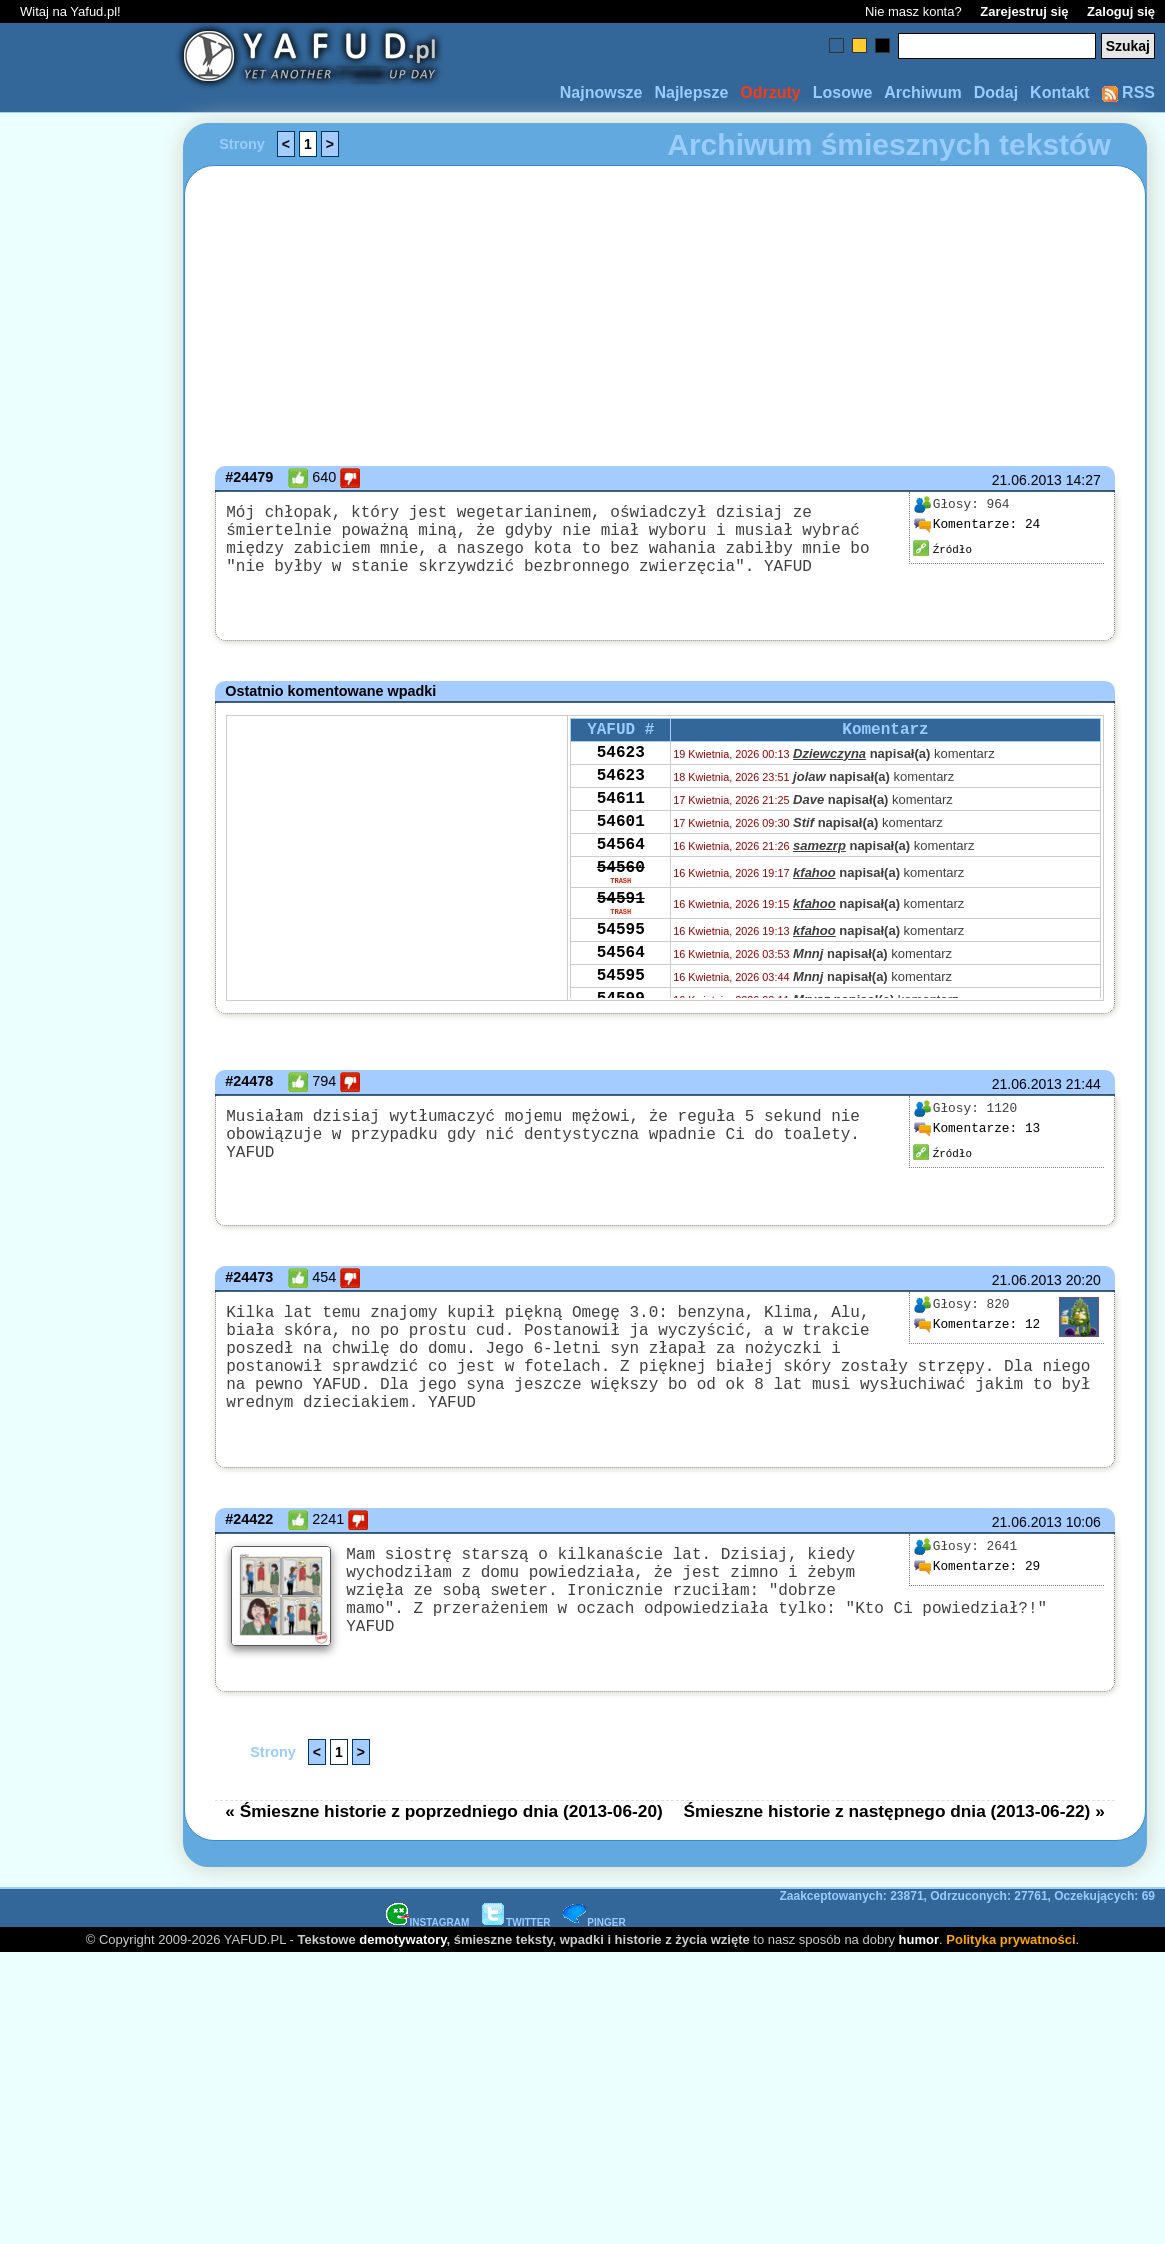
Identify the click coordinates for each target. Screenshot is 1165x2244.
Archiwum (922, 92)
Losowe (843, 92)
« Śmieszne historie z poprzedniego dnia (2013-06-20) (444, 1844)
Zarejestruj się (1024, 11)
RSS (1128, 92)
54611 (621, 820)
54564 (621, 874)
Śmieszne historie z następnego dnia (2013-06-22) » (894, 1844)
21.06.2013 (1027, 480)
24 (977, 525)
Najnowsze (601, 92)
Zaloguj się (1121, 11)
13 (977, 1136)
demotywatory (402, 1972)
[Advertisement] (88, 1122)
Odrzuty (770, 92)
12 (977, 1336)
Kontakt (1060, 92)
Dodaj (996, 92)
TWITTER (516, 1955)
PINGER (594, 1955)
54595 (621, 973)
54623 (621, 766)
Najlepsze (691, 92)
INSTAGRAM (428, 1955)
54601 (621, 847)
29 (977, 1602)
